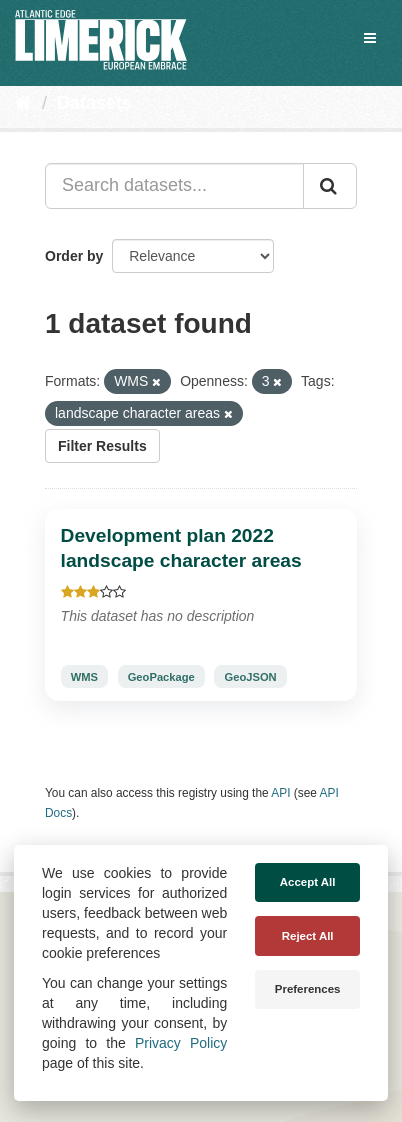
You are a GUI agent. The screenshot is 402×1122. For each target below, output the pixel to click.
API (280, 793)
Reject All (308, 936)
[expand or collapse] (370, 38)
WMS (84, 676)
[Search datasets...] (174, 186)
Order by (74, 256)
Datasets (94, 103)
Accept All (308, 882)
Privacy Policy (181, 1043)
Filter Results (102, 446)
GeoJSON (250, 676)
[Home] (23, 103)
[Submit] (330, 186)
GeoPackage (161, 676)
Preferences (308, 989)
